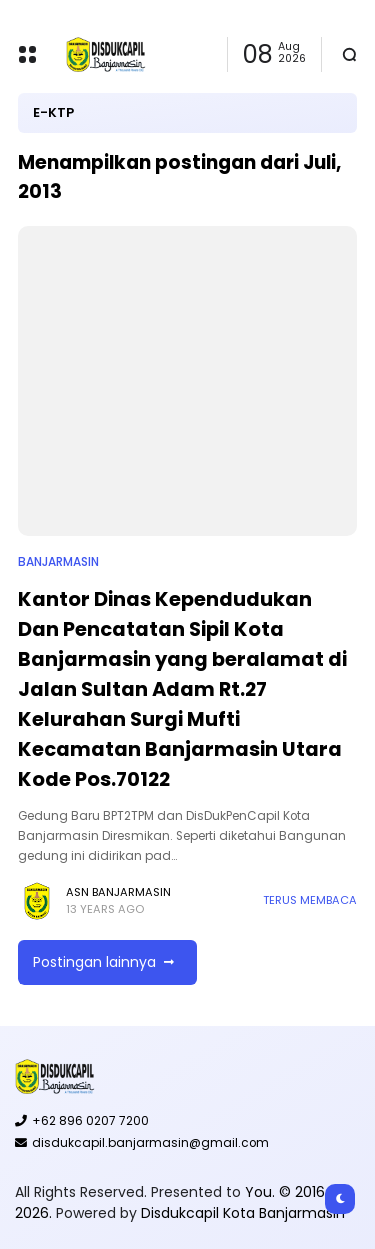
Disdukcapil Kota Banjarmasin (243, 1213)
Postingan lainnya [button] (94, 962)
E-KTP (53, 112)
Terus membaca (310, 900)
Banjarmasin (58, 562)
